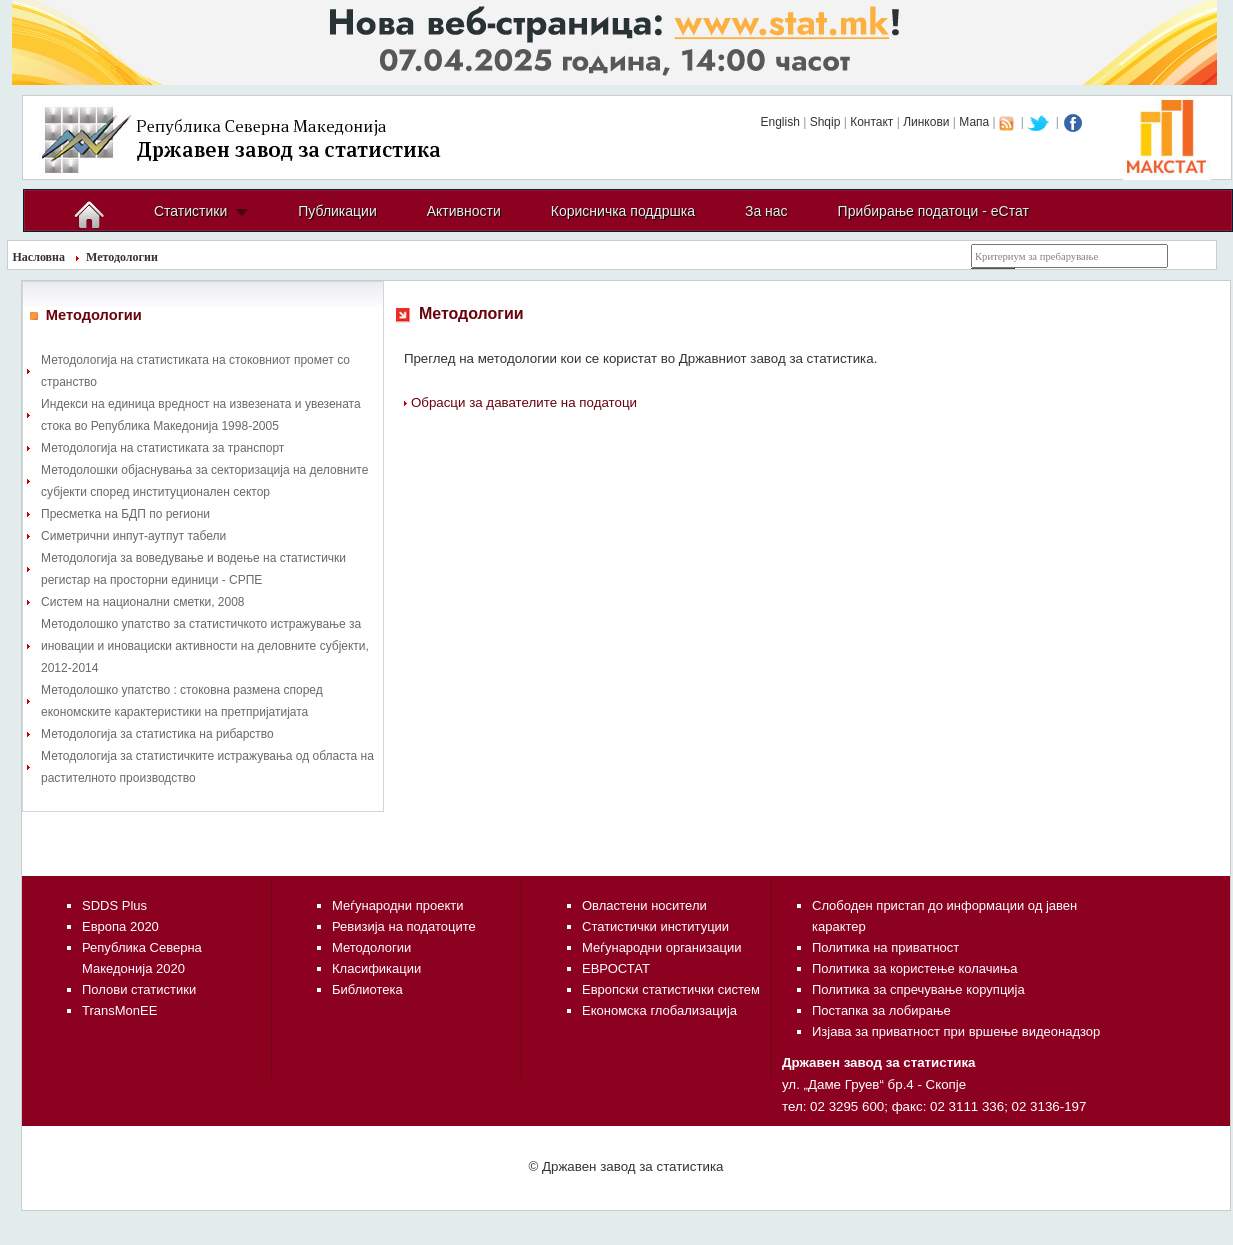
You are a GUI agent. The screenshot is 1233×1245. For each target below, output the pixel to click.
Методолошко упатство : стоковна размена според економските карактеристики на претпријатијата (182, 701)
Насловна (39, 257)
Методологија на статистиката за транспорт (162, 448)
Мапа (974, 122)
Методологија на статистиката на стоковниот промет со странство (195, 371)
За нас (766, 211)
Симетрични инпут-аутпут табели (133, 536)
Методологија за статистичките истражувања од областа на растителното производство (207, 767)
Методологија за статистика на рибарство (157, 734)
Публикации (337, 211)
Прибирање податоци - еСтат (933, 211)
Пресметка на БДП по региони (125, 514)
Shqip (825, 122)
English (779, 122)
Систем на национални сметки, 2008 (142, 602)
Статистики (190, 211)
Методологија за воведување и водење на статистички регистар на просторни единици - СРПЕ (193, 569)
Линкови (926, 122)
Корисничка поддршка (623, 211)
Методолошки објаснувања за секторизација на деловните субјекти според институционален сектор (204, 481)
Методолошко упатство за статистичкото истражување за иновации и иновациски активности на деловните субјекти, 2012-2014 (205, 646)
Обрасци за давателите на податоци (524, 402)
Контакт (871, 122)
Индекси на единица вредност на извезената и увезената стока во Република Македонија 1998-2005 (201, 415)
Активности (464, 211)
